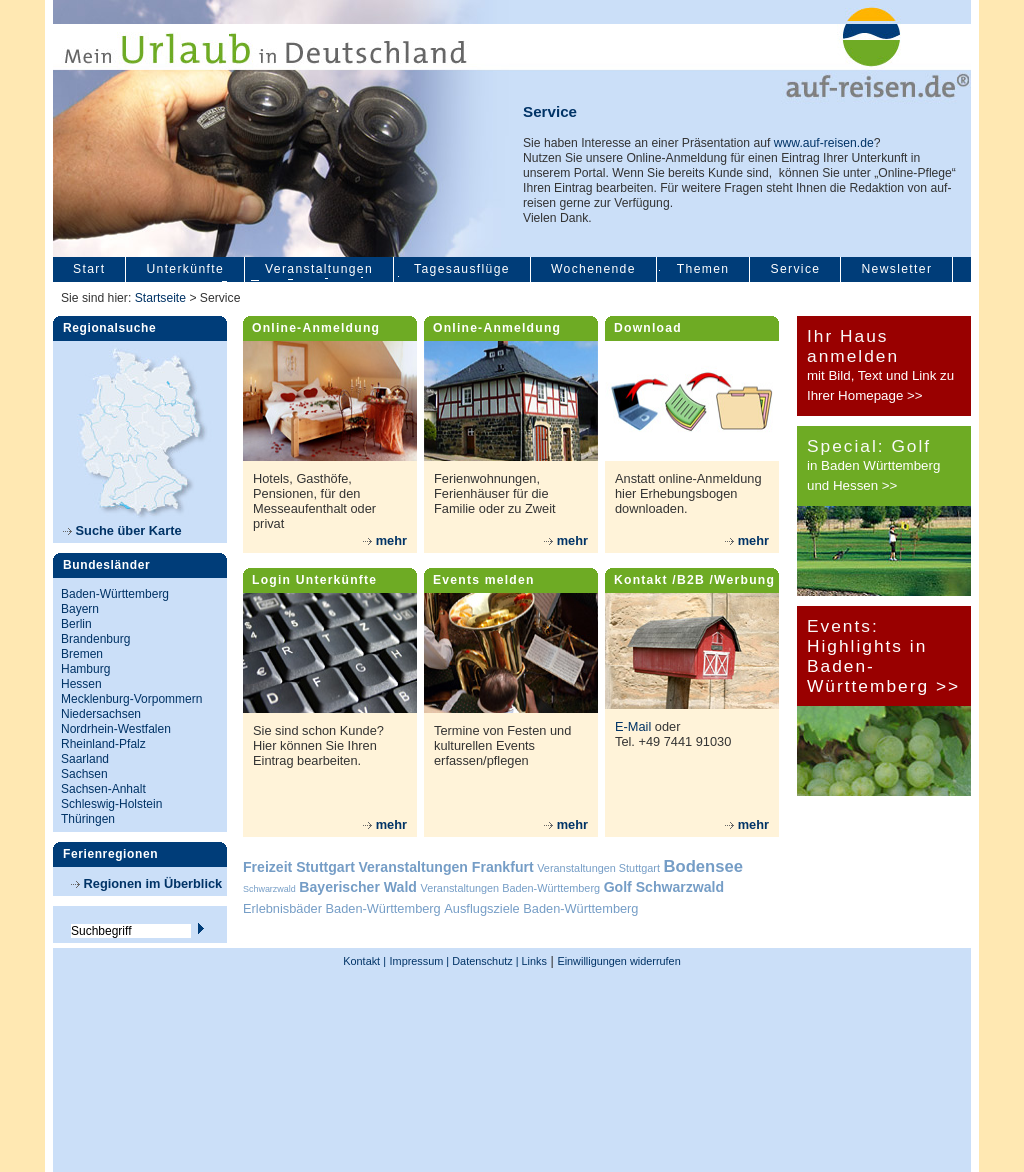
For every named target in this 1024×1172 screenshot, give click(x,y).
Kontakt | (364, 961)
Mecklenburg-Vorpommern (131, 699)
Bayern (80, 609)
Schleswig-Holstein (111, 804)
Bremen (82, 654)
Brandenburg (95, 639)
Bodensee (703, 866)
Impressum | (420, 961)
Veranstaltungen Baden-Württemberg (511, 888)
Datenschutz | (483, 961)
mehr (385, 540)
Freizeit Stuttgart (299, 867)
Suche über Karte (122, 530)
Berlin (76, 624)
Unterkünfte (185, 269)
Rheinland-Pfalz (103, 744)
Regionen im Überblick (146, 883)
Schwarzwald (269, 889)
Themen (703, 269)
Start (89, 269)
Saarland (85, 759)
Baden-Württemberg (115, 594)
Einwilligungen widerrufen (618, 961)
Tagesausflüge (462, 269)
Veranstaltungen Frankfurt (445, 867)
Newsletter (896, 269)
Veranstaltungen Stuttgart (598, 868)
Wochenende (593, 269)
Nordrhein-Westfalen (116, 729)
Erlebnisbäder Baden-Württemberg (342, 908)
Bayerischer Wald (358, 887)
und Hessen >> (852, 485)
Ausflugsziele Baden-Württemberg (541, 908)
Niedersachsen (101, 714)
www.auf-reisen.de (824, 143)
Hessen (81, 684)
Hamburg (85, 669)
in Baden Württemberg (873, 465)
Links (533, 961)
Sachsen (84, 774)
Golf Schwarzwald (664, 887)
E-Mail (633, 726)
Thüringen (88, 819)
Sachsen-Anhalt (103, 789)
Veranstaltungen (319, 269)
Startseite (160, 298)
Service (795, 269)
